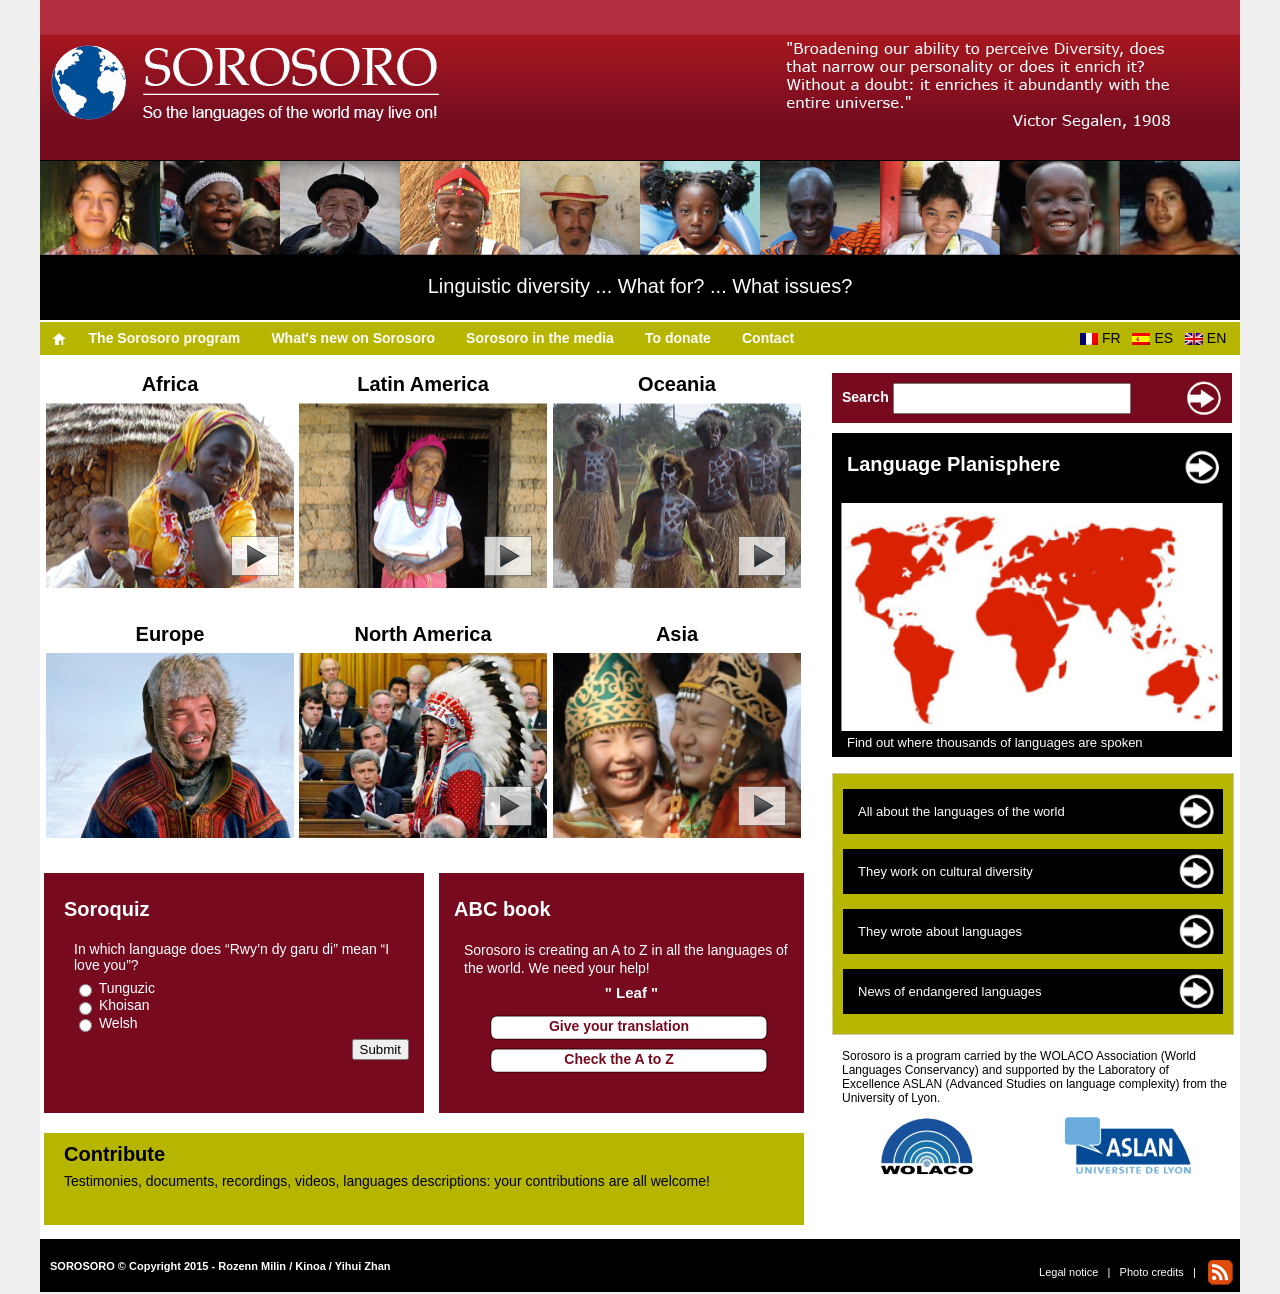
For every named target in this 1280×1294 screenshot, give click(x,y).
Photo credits (1152, 1272)
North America (422, 634)
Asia (677, 634)
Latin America (423, 384)
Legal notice (1068, 1272)
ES (1156, 338)
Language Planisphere (953, 464)
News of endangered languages (950, 991)
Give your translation (619, 1026)
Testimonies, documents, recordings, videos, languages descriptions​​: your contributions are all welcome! (387, 1181)
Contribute (114, 1154)
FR (1104, 338)
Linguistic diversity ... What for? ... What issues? (640, 286)
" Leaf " (631, 992)
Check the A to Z (618, 1059)
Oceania (677, 384)
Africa (170, 384)
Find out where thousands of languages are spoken (995, 742)
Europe (170, 634)
